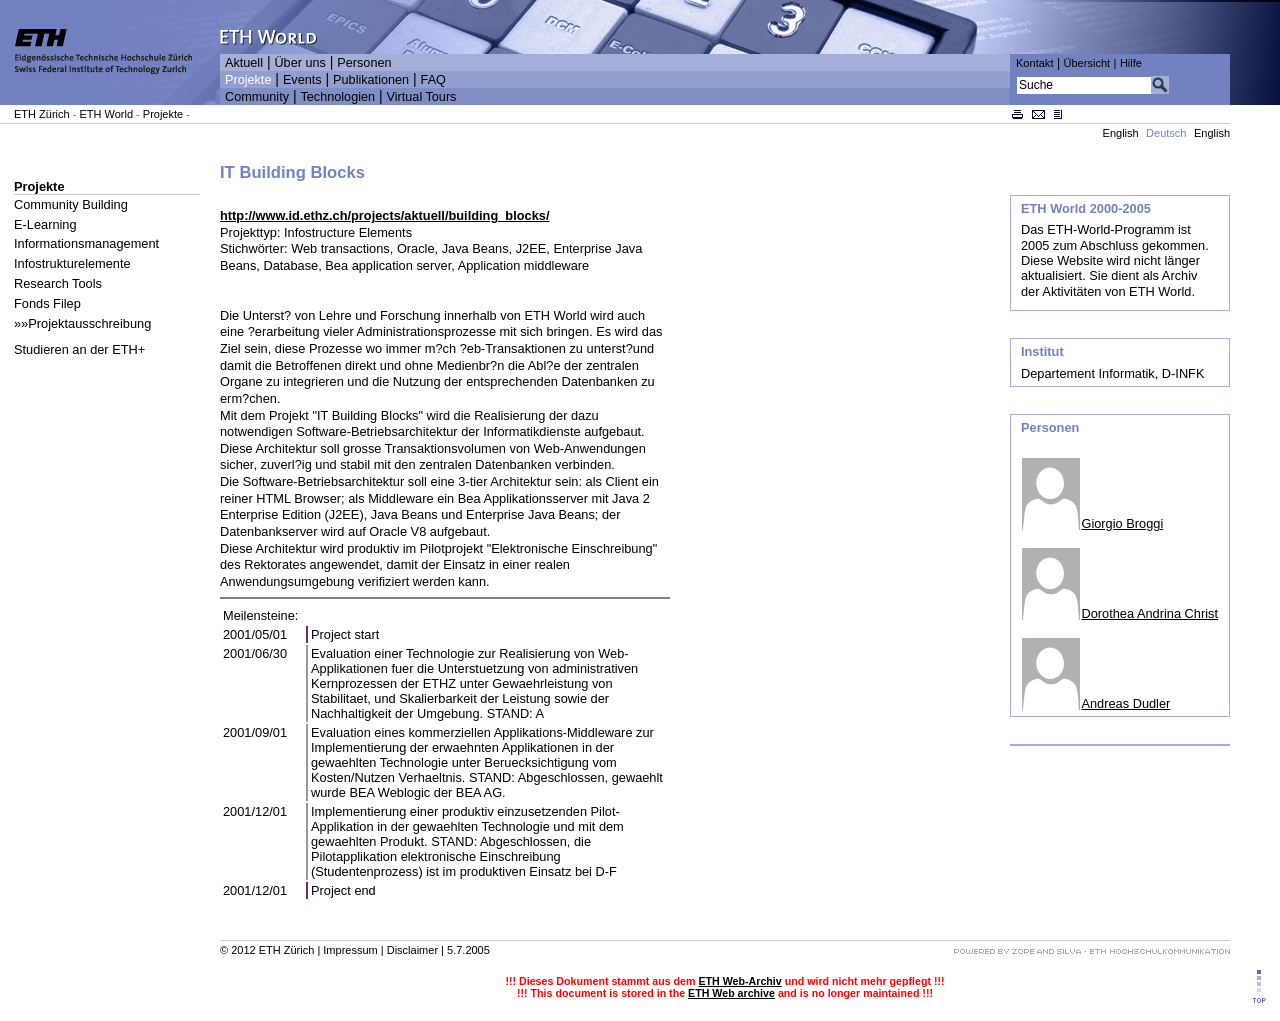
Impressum (350, 950)
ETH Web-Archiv (739, 981)
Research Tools (58, 283)
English (1121, 133)
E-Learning (45, 224)
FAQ (433, 80)
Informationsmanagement (86, 243)
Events (302, 80)
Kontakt (1034, 63)
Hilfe (1131, 63)
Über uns (299, 63)
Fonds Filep (47, 303)
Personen (364, 63)
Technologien (337, 97)
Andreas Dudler (1125, 703)
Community (257, 97)
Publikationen (371, 80)
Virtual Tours (422, 97)
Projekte (248, 80)
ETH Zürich (42, 114)
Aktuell (244, 63)
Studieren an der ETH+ (79, 349)
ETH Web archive (731, 993)
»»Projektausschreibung (82, 323)
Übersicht (1086, 63)
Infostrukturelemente (72, 263)
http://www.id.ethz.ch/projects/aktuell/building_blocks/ (384, 215)
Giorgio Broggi (1122, 523)
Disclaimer (412, 950)
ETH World (106, 114)
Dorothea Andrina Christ (1149, 613)
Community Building (71, 204)
